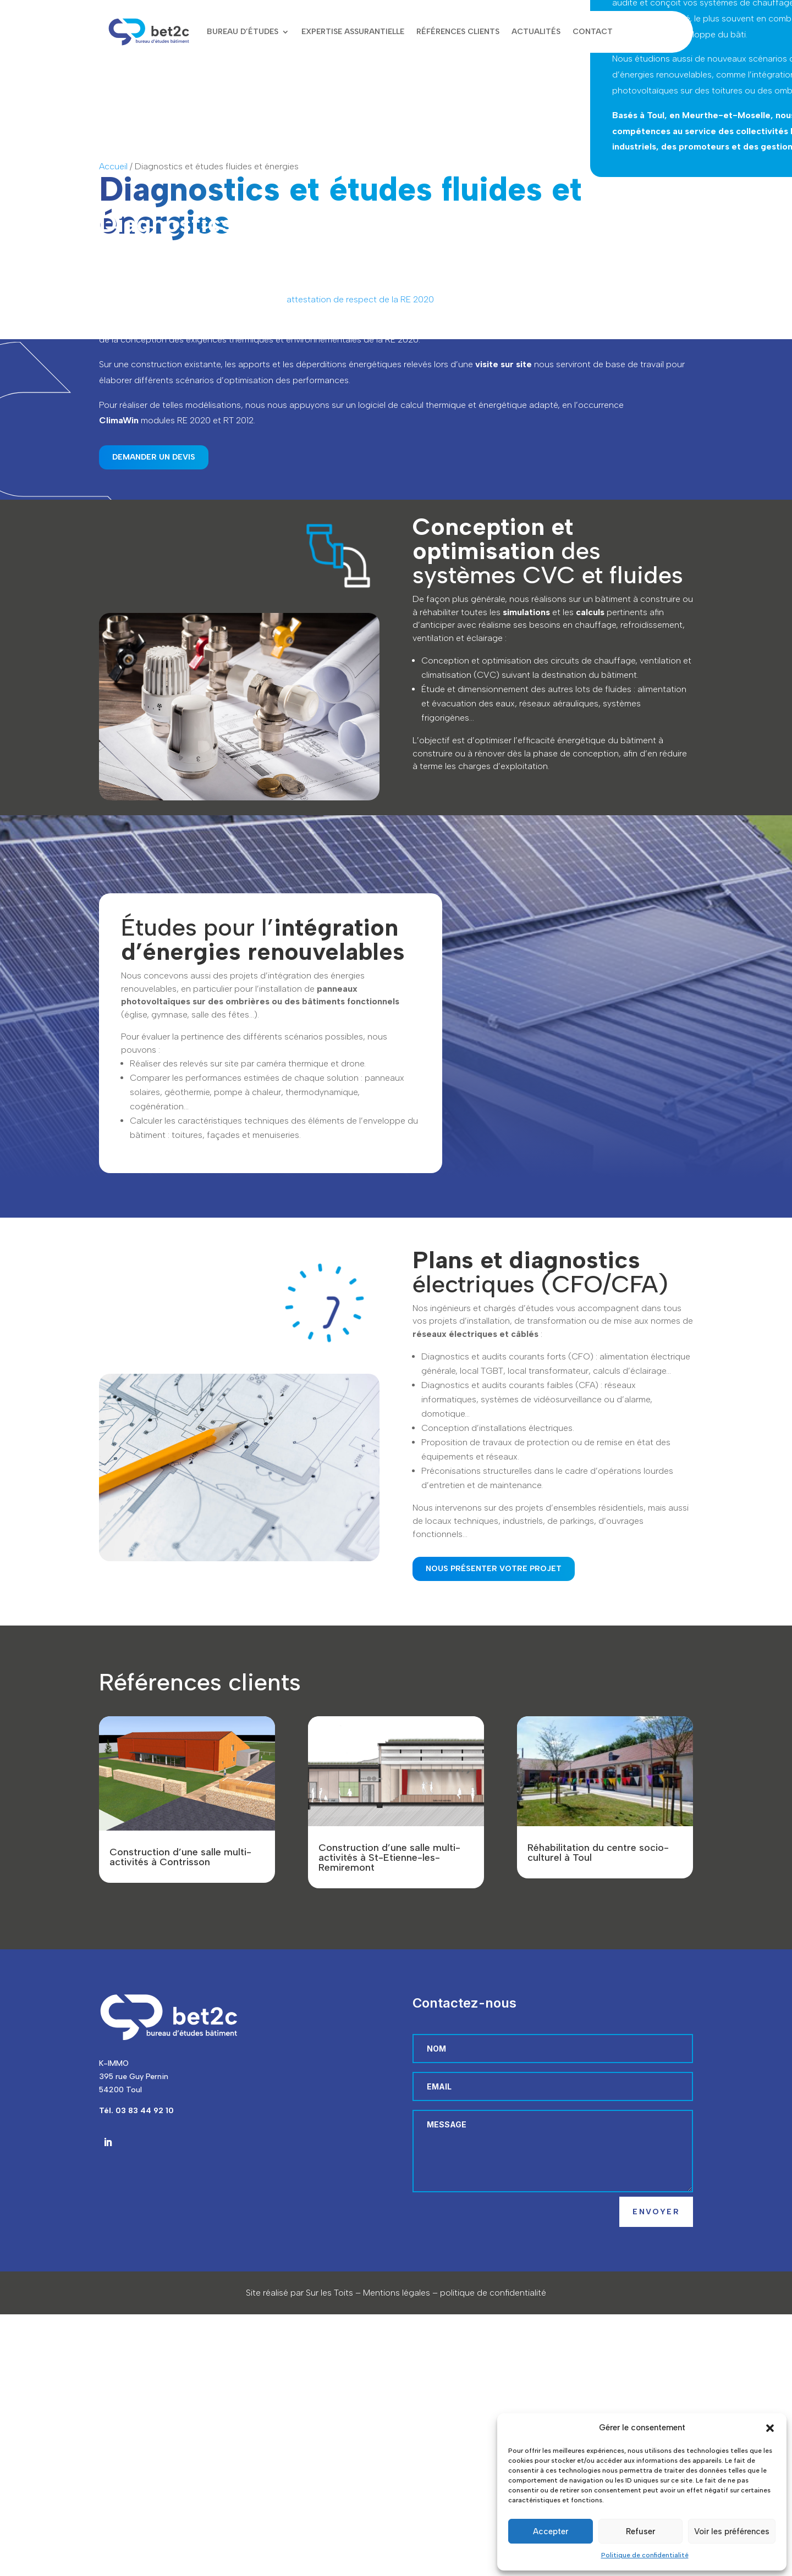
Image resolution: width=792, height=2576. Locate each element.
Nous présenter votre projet (494, 1568)
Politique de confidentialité (645, 2555)
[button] (770, 2428)
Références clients (457, 31)
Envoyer (656, 2211)
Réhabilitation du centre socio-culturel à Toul (598, 1853)
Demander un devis (153, 457)
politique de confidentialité (493, 2292)
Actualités (536, 31)
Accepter (550, 2531)
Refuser (640, 2531)
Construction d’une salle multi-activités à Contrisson (180, 1857)
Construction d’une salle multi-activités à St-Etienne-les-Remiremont (389, 1857)
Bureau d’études (242, 31)
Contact (593, 31)
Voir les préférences (731, 2531)
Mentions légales (396, 2292)
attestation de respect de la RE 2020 (360, 299)
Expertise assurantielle (352, 31)
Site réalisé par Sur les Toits (299, 2292)
